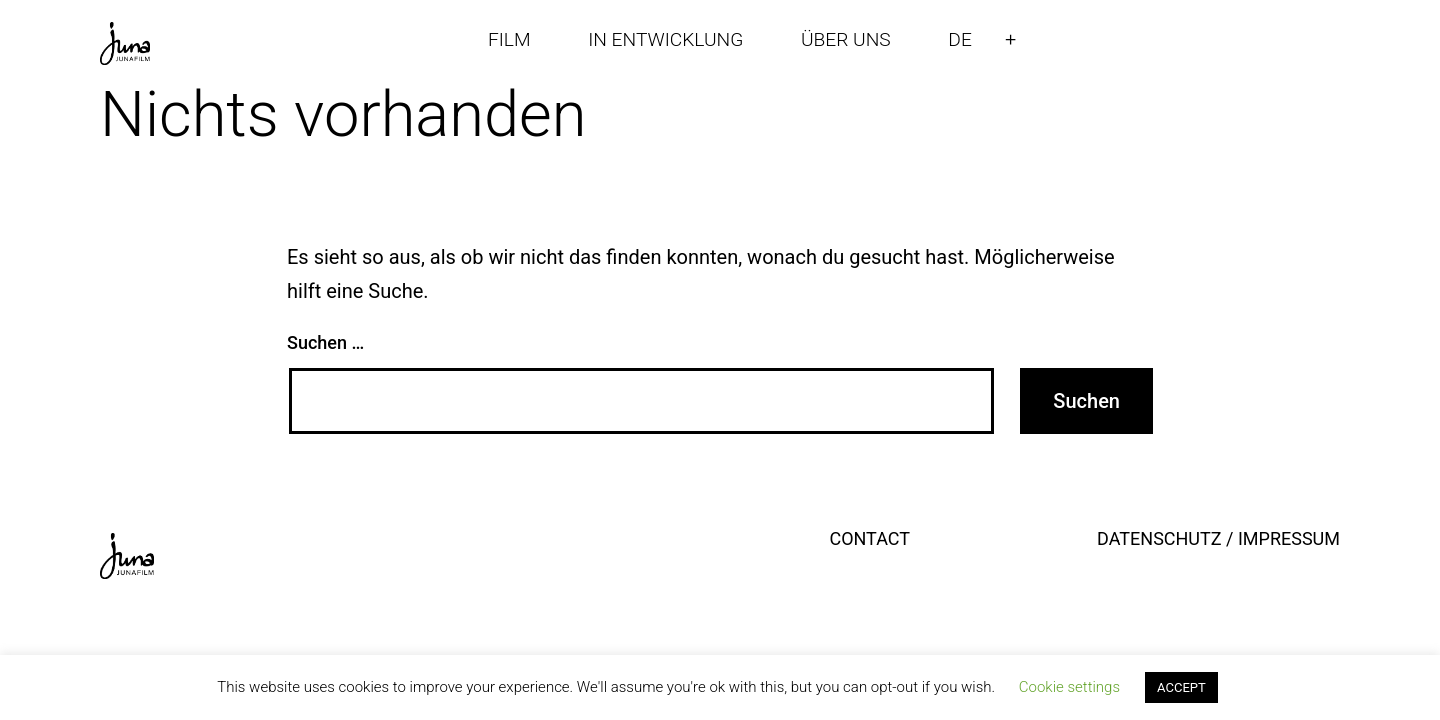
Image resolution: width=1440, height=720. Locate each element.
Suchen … (325, 342)
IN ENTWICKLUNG (665, 39)
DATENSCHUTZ (1159, 538)
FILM (509, 39)
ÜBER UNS (846, 39)
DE (960, 39)
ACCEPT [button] (1181, 687)
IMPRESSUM (1289, 538)
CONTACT (869, 538)
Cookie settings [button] (1069, 687)
